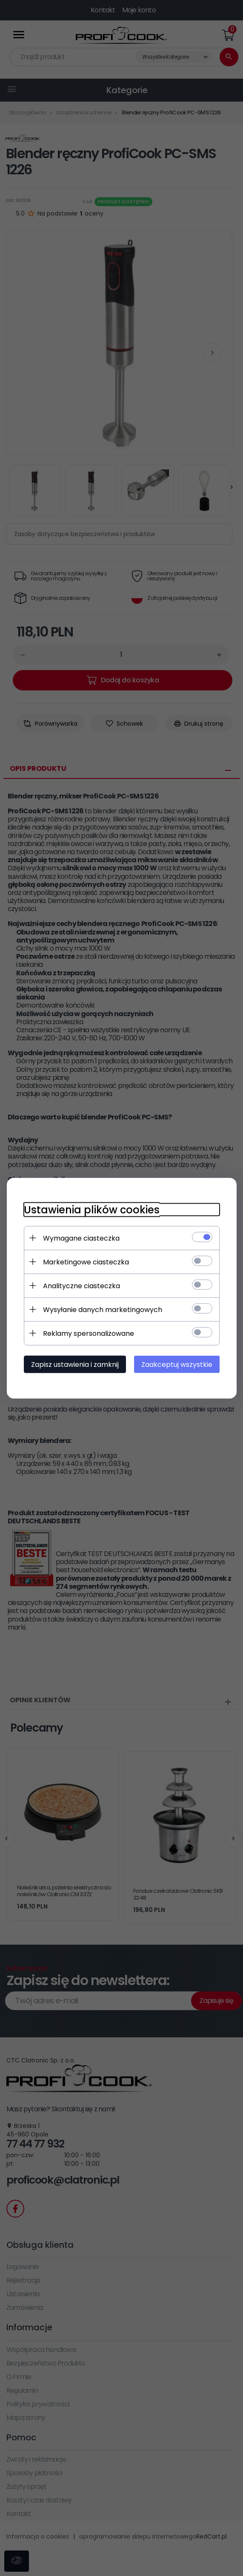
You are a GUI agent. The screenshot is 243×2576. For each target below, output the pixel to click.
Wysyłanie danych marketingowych (102, 1309)
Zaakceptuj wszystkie (176, 1364)
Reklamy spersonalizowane (88, 1333)
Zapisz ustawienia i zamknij (75, 1364)
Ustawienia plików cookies (92, 1209)
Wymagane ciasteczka (81, 1238)
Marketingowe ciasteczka (86, 1262)
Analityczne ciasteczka (81, 1285)
